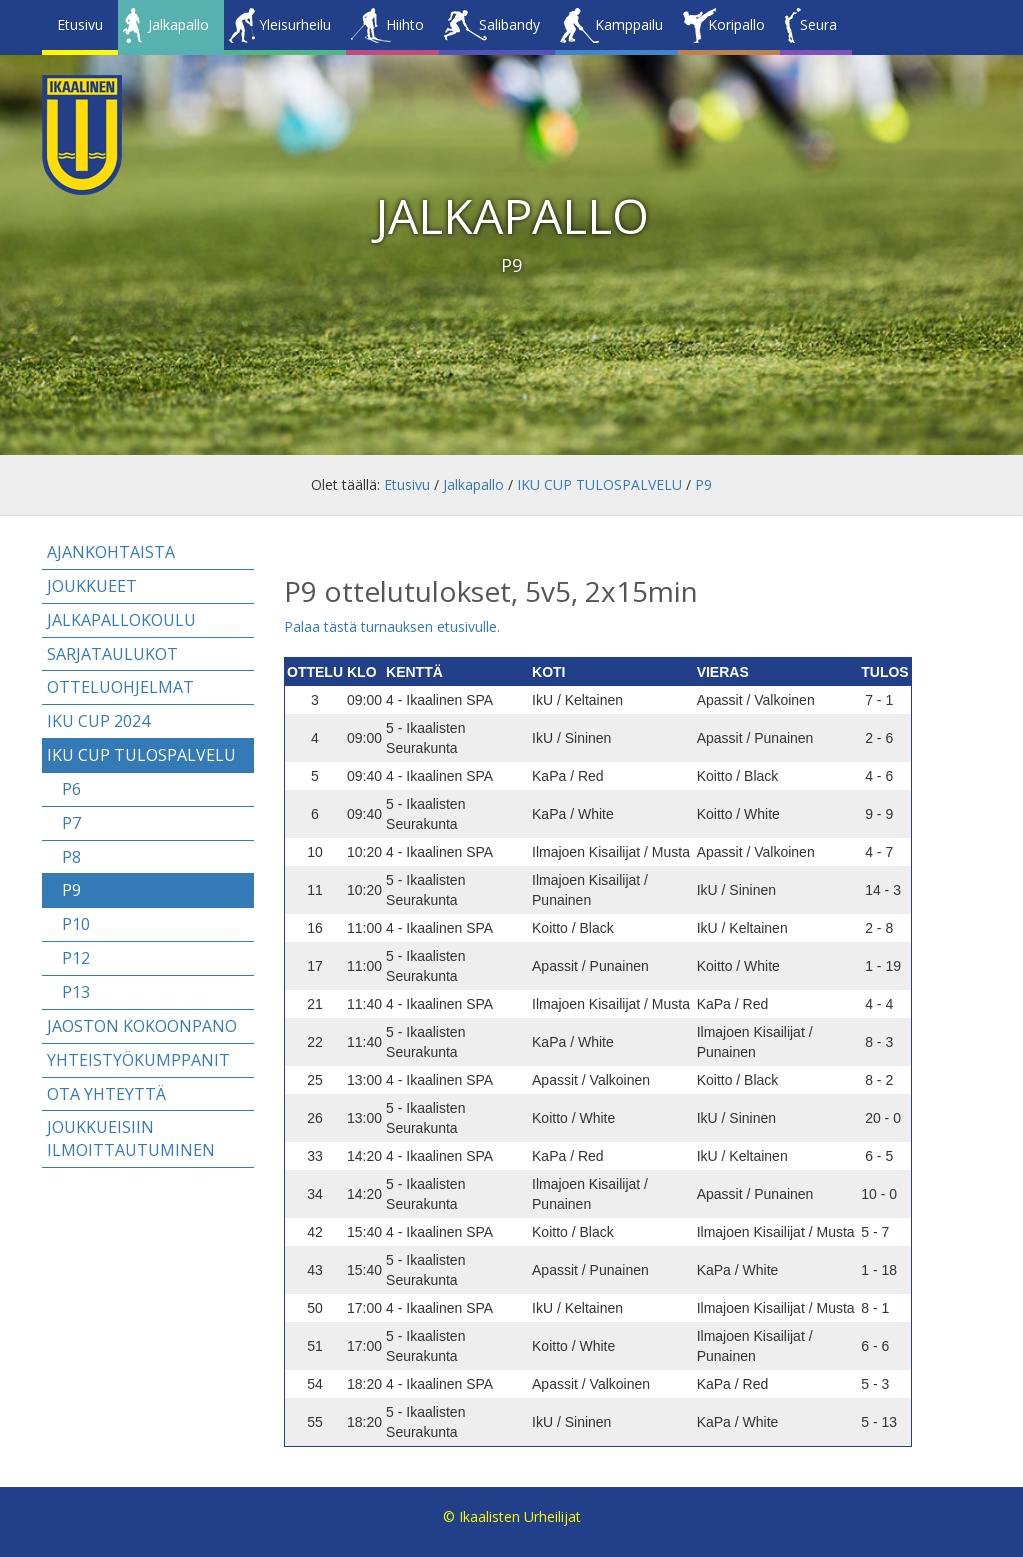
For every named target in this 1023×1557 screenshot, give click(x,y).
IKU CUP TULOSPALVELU (599, 484)
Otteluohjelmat (120, 687)
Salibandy (509, 24)
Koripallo (736, 24)
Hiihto (405, 24)
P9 (703, 484)
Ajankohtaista (111, 552)
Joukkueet (92, 586)
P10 (76, 924)
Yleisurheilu (295, 24)
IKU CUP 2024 (98, 721)
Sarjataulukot (112, 654)
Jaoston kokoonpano (142, 1026)
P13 (76, 992)
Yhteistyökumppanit (138, 1060)
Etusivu (80, 24)
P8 (71, 857)
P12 (76, 958)
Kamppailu (629, 24)
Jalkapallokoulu (121, 620)
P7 (71, 823)
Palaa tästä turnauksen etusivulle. (392, 626)
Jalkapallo (178, 24)
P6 (71, 789)
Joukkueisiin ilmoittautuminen (131, 1138)
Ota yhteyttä (106, 1094)
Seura (818, 24)
